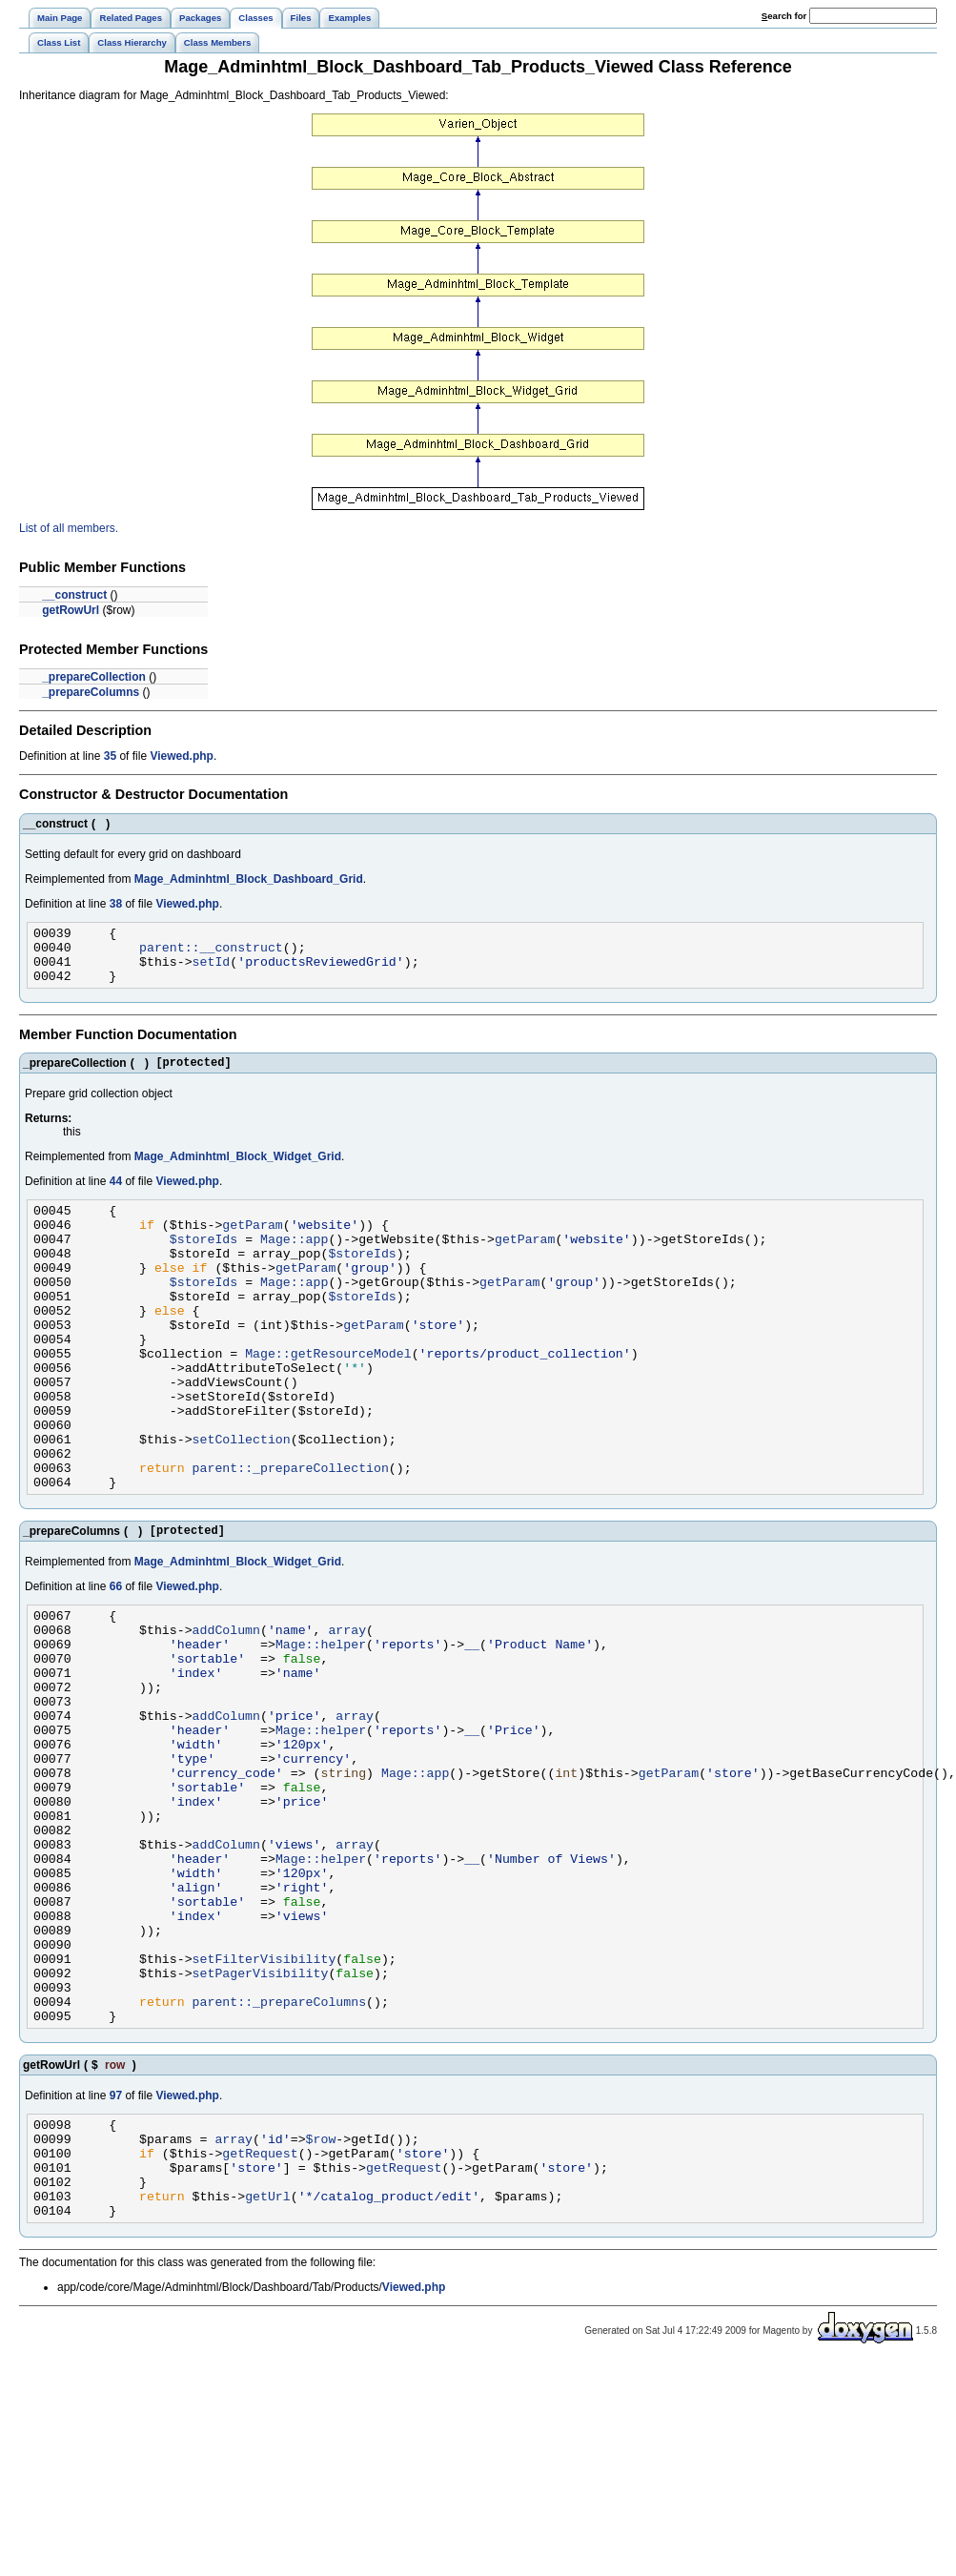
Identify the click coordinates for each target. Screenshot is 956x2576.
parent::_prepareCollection (291, 1535)
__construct (74, 595)
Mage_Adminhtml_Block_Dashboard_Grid (248, 879)
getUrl (268, 2370)
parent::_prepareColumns (279, 2155)
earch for (784, 15)
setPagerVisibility (261, 2121)
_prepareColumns (90, 692)
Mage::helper (320, 1726)
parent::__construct (211, 952)
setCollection (242, 1501)
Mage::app (294, 1261)
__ (471, 1726)
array (347, 1709)
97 (116, 2252)
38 (116, 903)
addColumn (226, 1709)
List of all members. (68, 528)
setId (212, 969)
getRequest (259, 2318)
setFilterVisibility (264, 2104)
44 (116, 1195)
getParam (252, 1244)
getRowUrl (70, 610)
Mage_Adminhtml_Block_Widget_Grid (237, 1170)
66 (116, 1660)
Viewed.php (181, 756)
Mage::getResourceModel (328, 1398)
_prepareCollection (94, 677)
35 (110, 756)
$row (321, 2301)
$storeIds (203, 1261)
